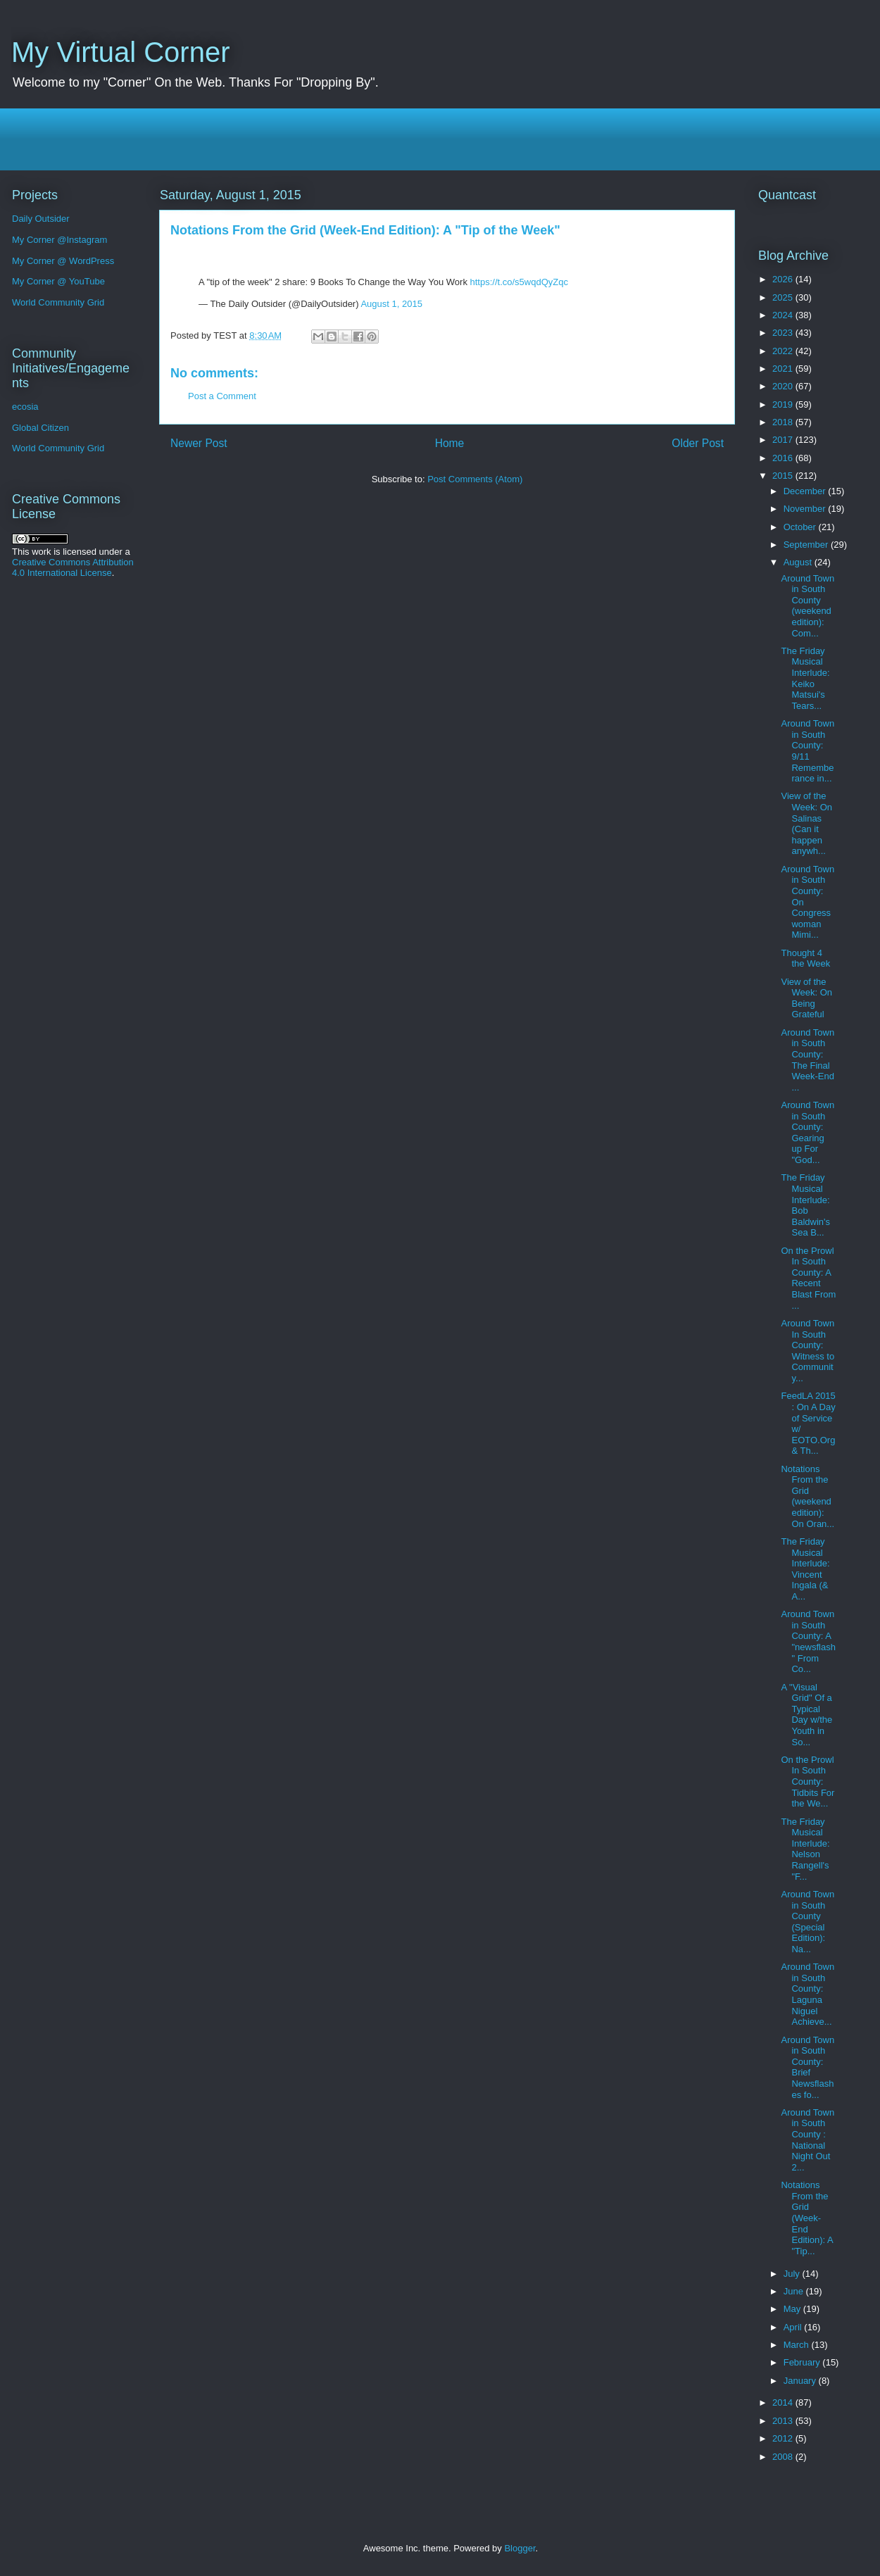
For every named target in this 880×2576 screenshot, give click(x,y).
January (801, 2380)
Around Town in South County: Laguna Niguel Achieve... (807, 1994)
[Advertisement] (444, 139)
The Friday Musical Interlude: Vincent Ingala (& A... (805, 1569)
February (803, 2362)
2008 (784, 2456)
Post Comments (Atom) (474, 479)
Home (450, 443)
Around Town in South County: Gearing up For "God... (807, 1132)
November (806, 508)
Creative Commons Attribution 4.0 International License (73, 567)
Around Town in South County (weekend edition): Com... (807, 606)
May (793, 2309)
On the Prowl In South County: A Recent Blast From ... (808, 1278)
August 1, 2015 (391, 304)
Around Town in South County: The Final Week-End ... (807, 1060)
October (801, 527)
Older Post (698, 443)
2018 (784, 422)
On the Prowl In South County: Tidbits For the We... (807, 1781)
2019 (784, 404)
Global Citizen (40, 427)
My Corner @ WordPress (63, 261)
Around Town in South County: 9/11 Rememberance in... (807, 751)
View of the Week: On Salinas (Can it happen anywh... (806, 823)
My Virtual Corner (120, 52)
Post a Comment (222, 396)
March (798, 2344)
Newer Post (198, 443)
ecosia (25, 406)
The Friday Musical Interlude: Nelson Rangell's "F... (805, 1849)
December (806, 491)
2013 (784, 2420)
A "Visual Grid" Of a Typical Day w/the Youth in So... (806, 1714)
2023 (784, 332)
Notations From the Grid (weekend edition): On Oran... (807, 1496)
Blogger (519, 2548)
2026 (784, 279)
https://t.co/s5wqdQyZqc (519, 282)
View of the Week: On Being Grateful (806, 998)
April (794, 2327)
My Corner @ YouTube (58, 281)
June (795, 2291)
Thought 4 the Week (805, 958)
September (807, 544)
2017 (784, 439)
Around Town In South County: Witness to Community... (807, 1350)
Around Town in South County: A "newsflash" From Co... (808, 1641)
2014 (784, 2402)
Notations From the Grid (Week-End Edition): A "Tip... (807, 2218)
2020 (784, 386)
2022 (784, 351)
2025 (784, 297)
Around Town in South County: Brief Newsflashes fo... (807, 2067)
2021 (784, 368)
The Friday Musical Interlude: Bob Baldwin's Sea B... (805, 1205)
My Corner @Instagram (59, 239)
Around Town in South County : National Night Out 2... (807, 2140)
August (799, 562)
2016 (784, 458)
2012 (784, 2438)
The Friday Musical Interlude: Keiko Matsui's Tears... (805, 678)
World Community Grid (58, 302)
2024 (784, 315)
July (793, 2273)
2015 (784, 475)
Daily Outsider (41, 218)
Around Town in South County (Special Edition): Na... (807, 1921)
